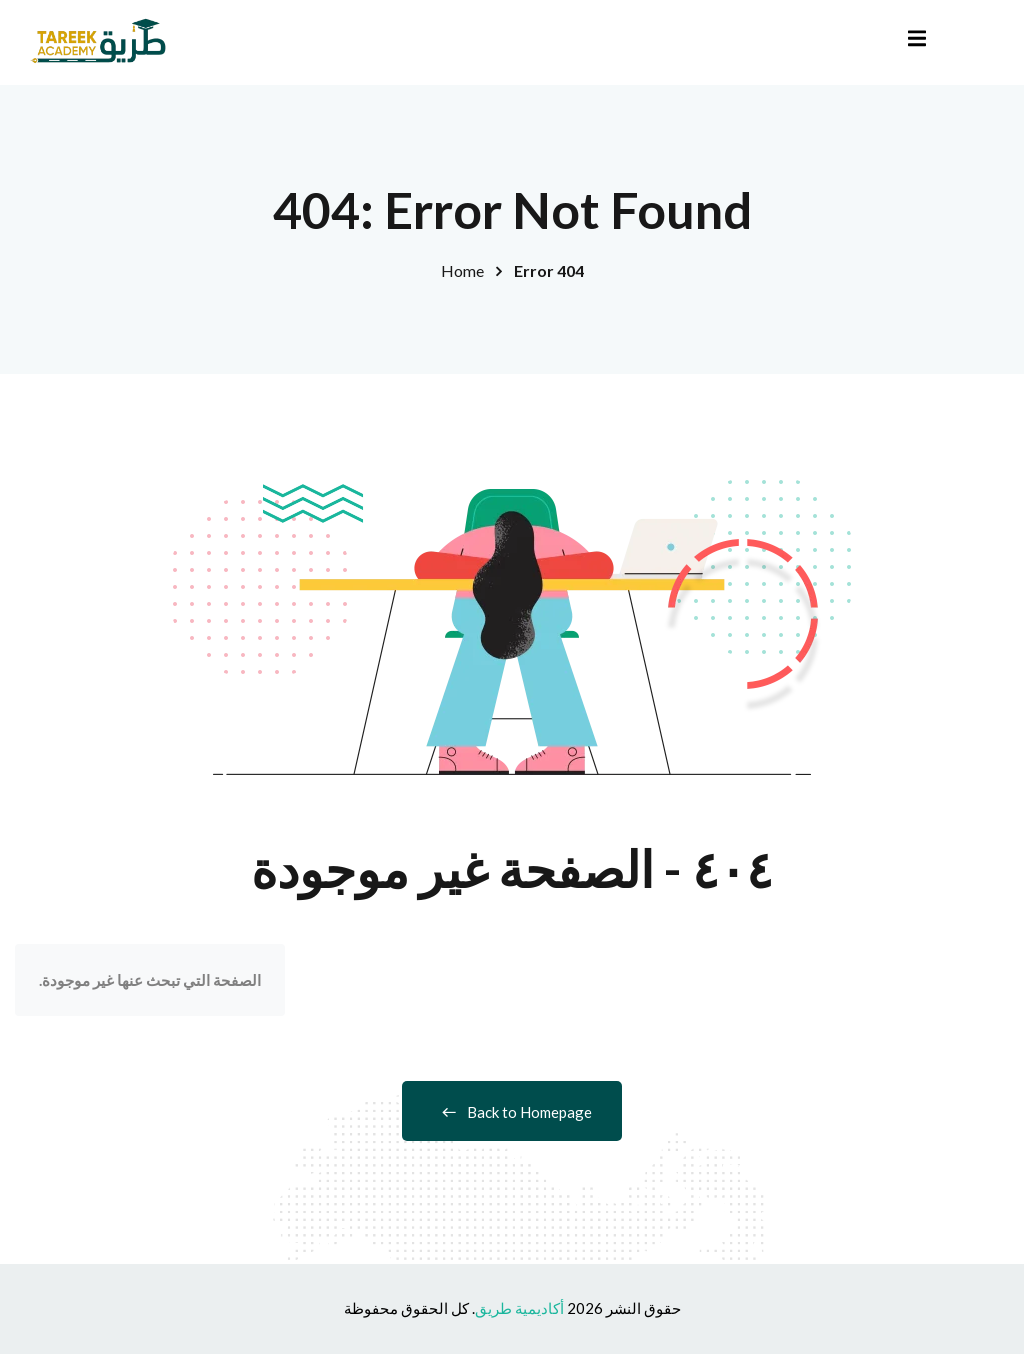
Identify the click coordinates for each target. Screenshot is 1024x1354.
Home (462, 270)
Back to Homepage (512, 1112)
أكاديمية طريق (519, 1308)
